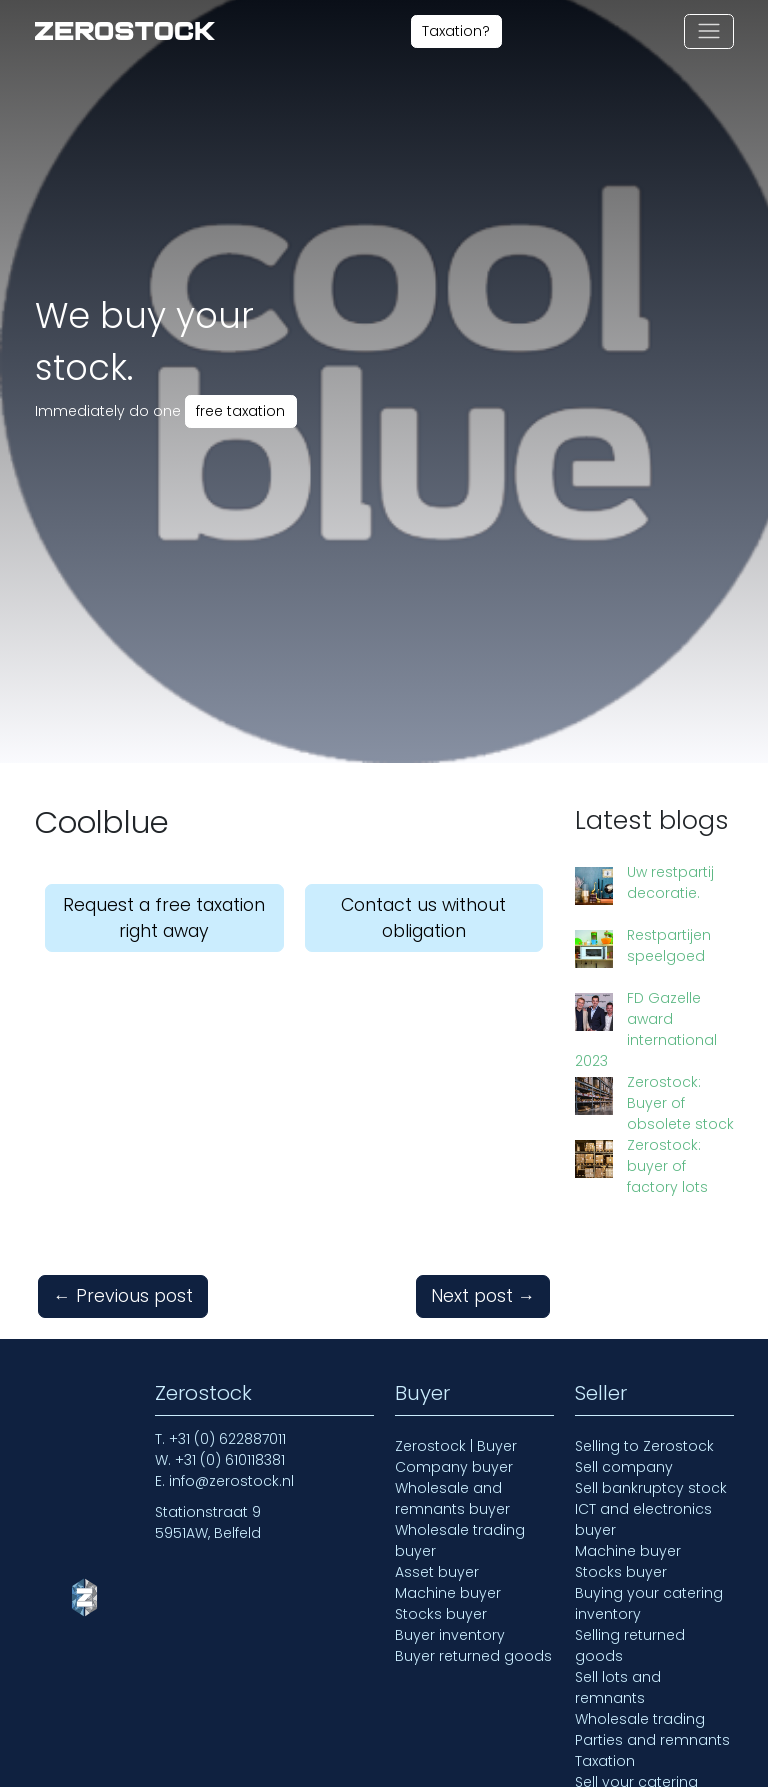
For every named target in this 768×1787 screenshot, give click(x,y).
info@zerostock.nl (231, 1371)
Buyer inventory (450, 1525)
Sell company (624, 1357)
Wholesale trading (640, 1609)
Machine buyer (448, 1483)
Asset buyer (437, 1462)
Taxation (605, 1651)
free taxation (240, 411)
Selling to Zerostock (644, 1336)
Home (56, 1769)
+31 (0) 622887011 (227, 1329)
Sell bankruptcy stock (651, 1378)
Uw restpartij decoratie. (632, 882)
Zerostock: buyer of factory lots (657, 1066)
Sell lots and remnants (618, 1577)
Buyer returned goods (473, 1546)
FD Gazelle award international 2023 (652, 974)
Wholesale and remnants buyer (452, 1388)
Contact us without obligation (423, 918)
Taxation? (456, 31)
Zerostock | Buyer (456, 1336)
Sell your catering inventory (636, 1682)
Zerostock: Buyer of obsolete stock (657, 1020)
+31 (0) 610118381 (230, 1350)
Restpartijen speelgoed (631, 928)
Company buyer (454, 1357)
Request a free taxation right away (164, 918)
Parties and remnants (652, 1630)
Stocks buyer (441, 1504)
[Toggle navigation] (708, 31)
